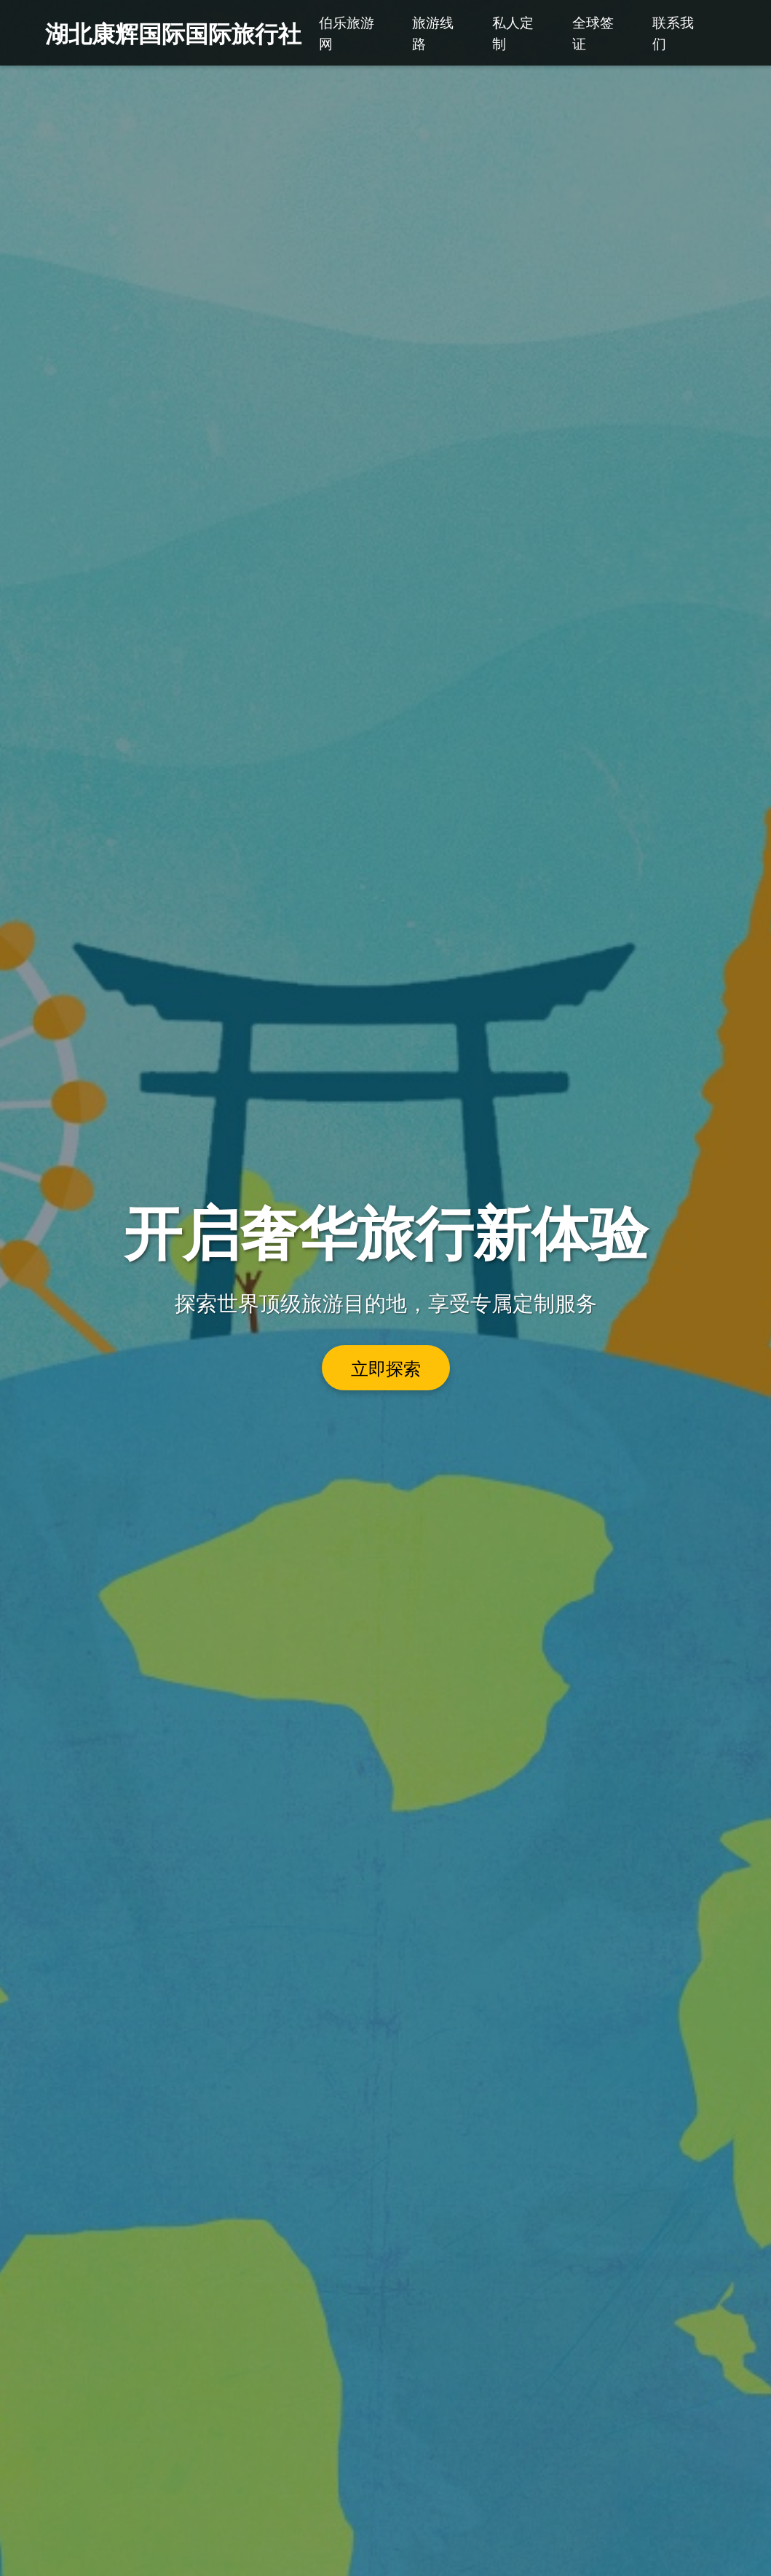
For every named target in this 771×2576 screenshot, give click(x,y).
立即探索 (386, 1367)
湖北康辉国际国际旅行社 (173, 32)
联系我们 (673, 32)
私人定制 (513, 32)
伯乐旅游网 (346, 32)
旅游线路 (433, 32)
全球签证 (593, 32)
